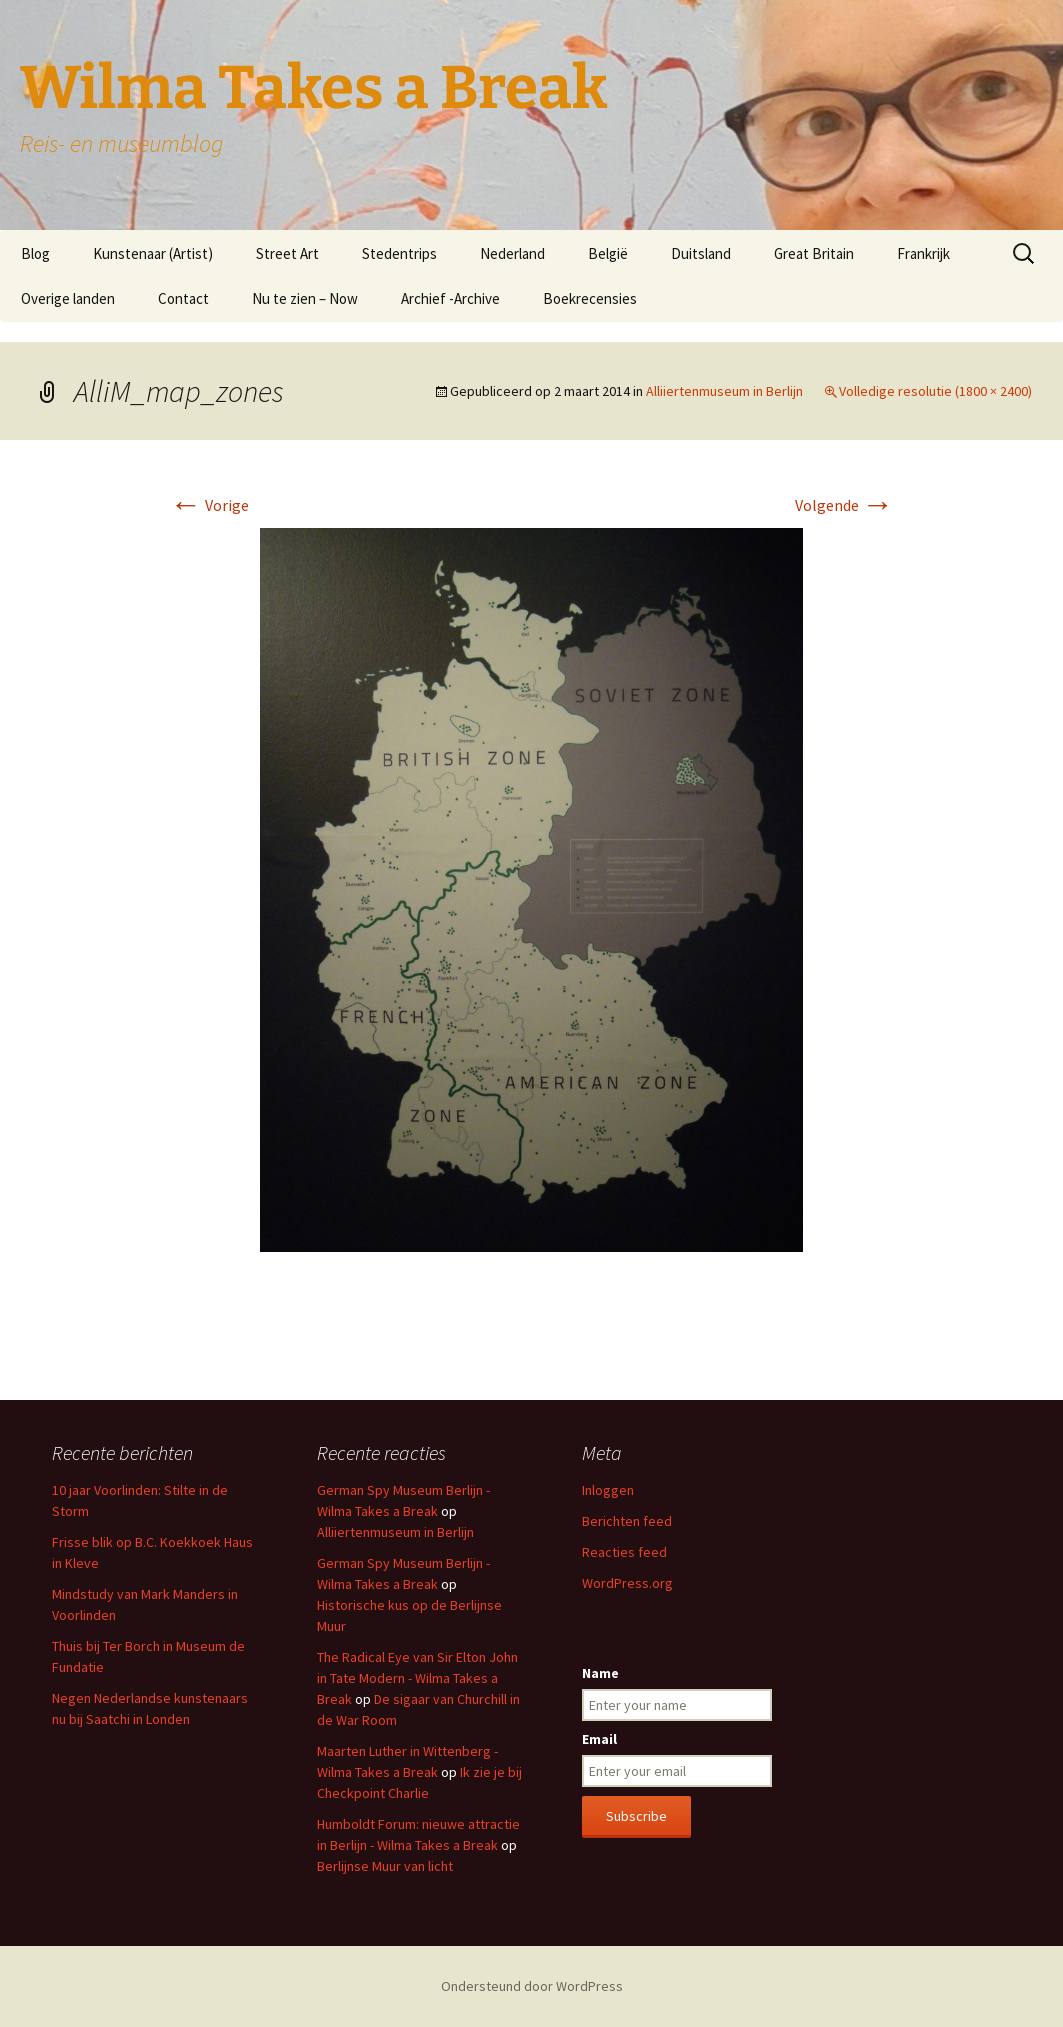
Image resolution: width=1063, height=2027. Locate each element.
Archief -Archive (450, 298)
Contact (183, 298)
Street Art (287, 253)
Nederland (512, 253)
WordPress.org (627, 1583)
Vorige (209, 505)
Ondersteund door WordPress (532, 1986)
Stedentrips (399, 253)
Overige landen (68, 298)
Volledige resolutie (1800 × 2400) (935, 391)
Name (600, 1673)
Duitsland (701, 253)
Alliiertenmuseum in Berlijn (724, 391)
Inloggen (608, 1490)
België (608, 253)
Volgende (844, 505)
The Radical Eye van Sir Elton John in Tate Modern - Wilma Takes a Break (417, 1678)
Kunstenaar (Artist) (153, 253)
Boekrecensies (590, 298)
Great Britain (814, 253)
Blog (35, 253)
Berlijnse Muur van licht (385, 1866)
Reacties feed (624, 1552)
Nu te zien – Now (305, 298)
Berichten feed (627, 1521)
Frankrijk (923, 253)
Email (599, 1739)
